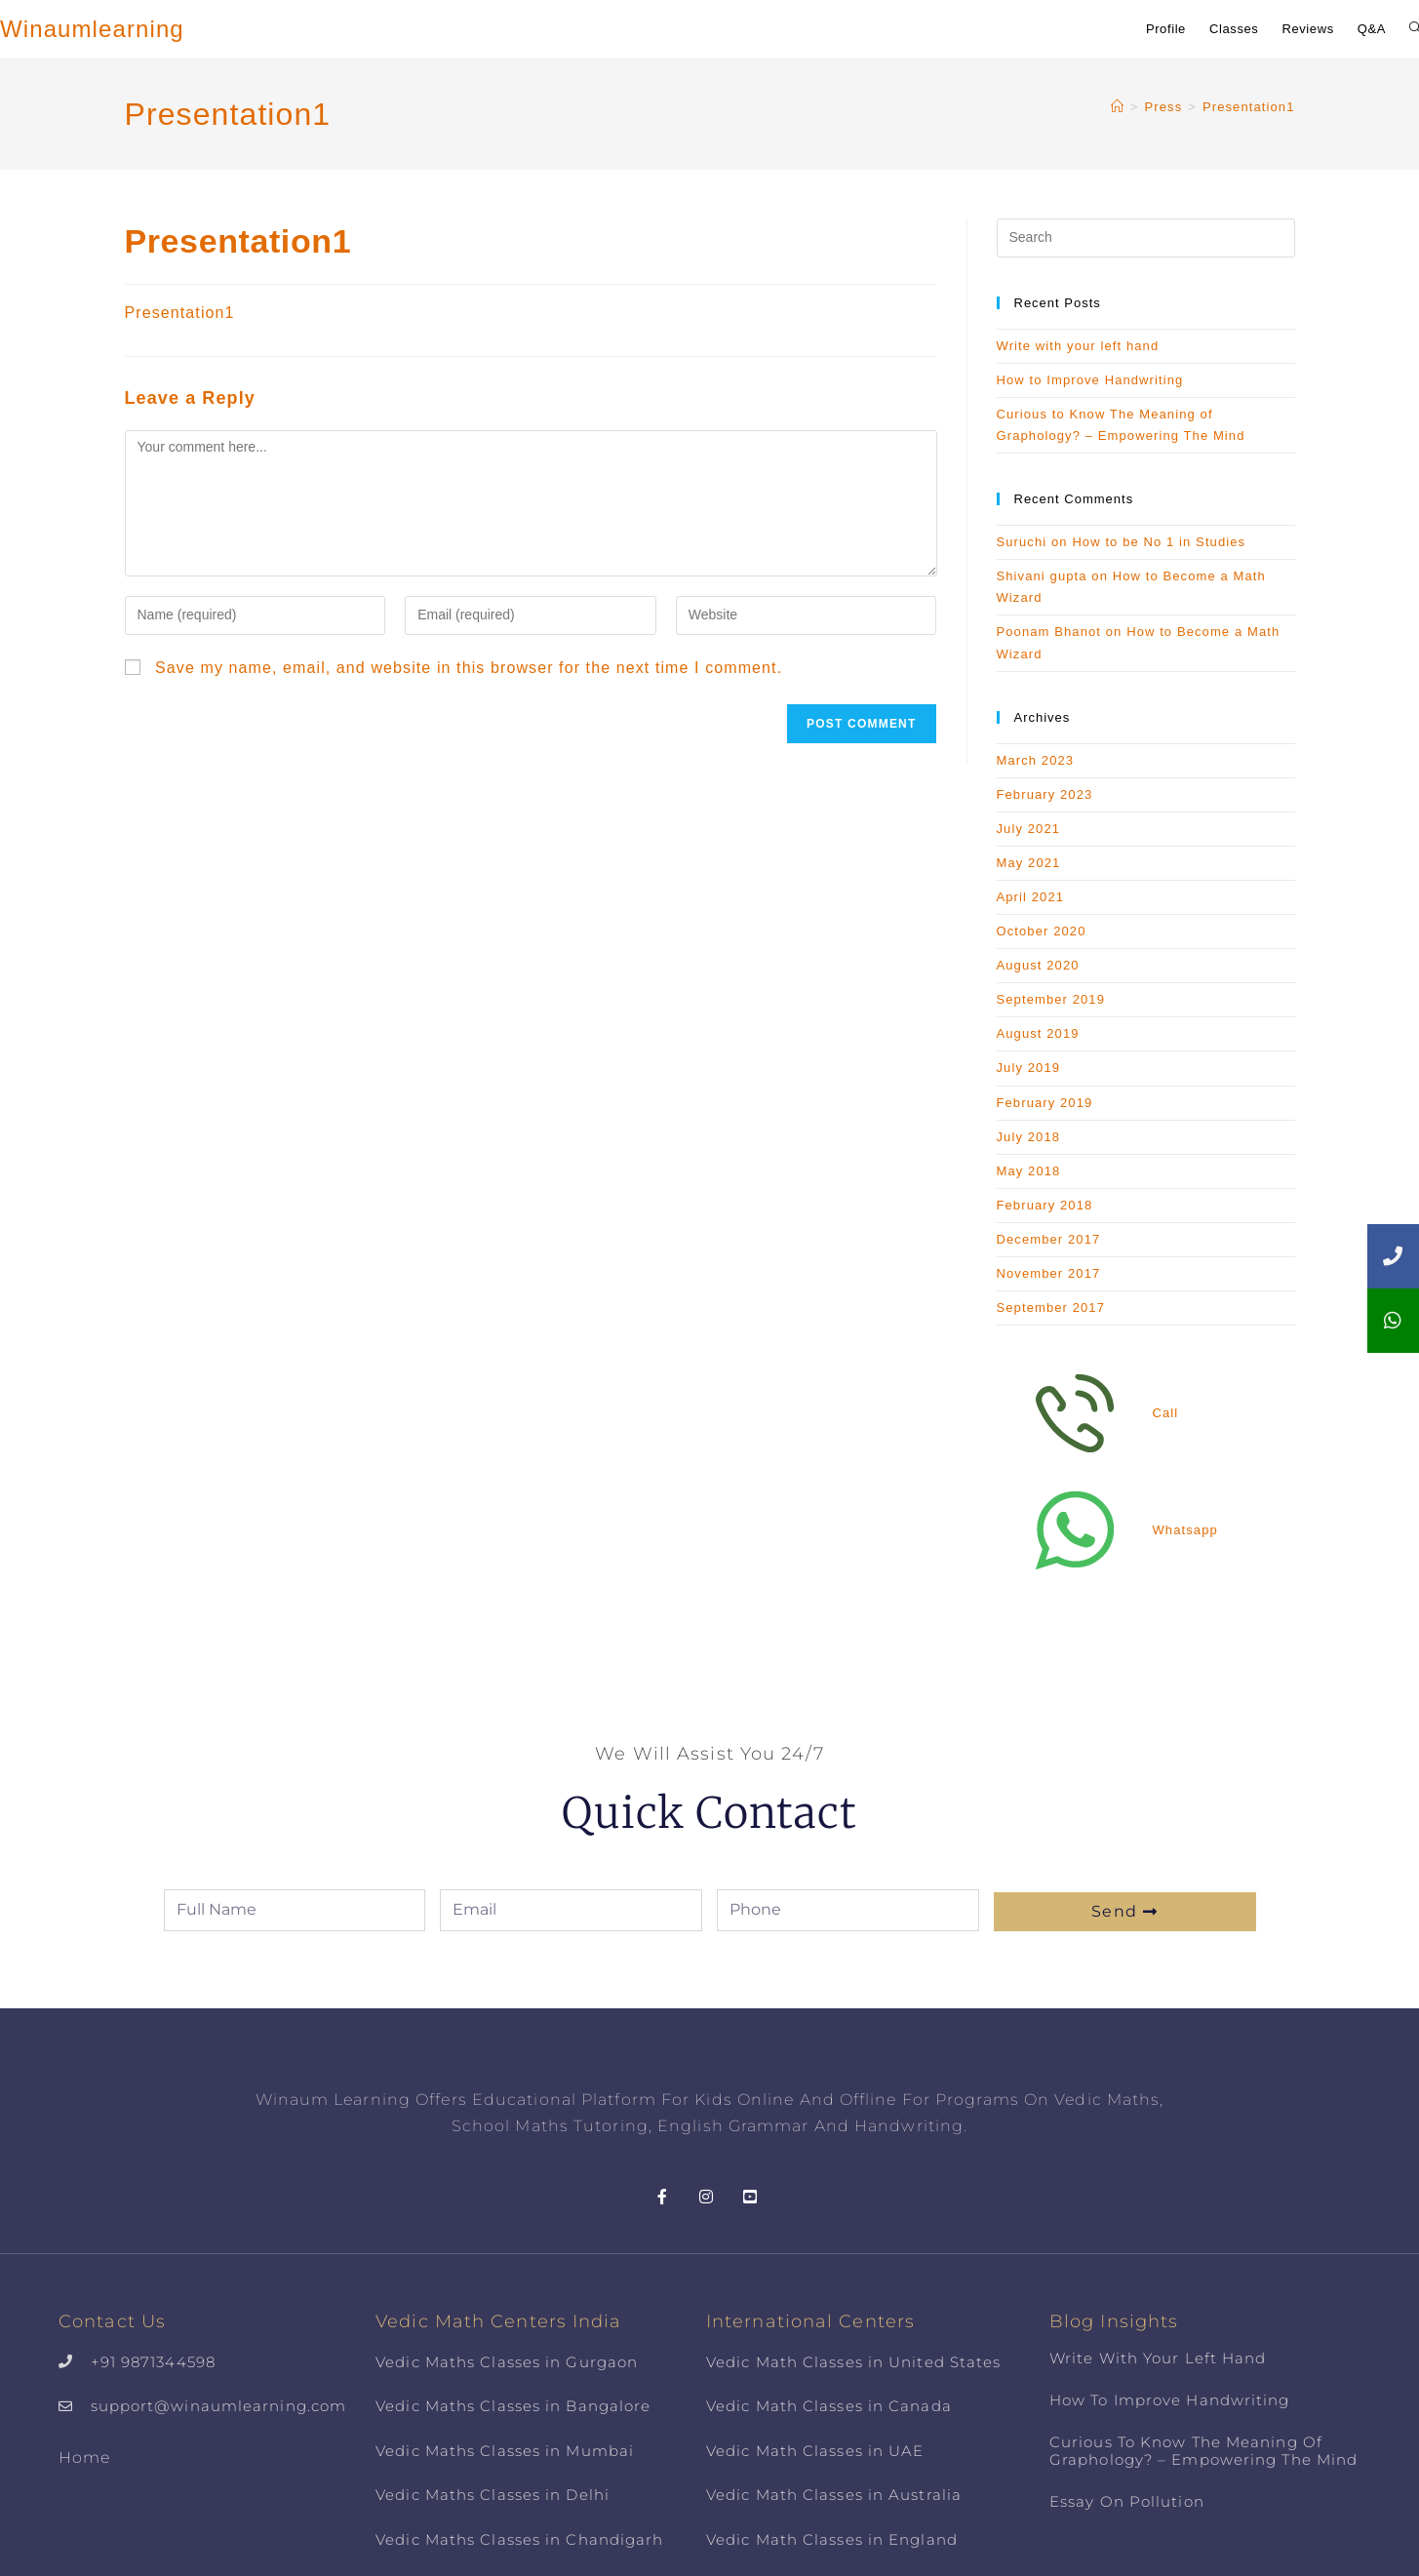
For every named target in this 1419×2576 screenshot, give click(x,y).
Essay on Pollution (1126, 2501)
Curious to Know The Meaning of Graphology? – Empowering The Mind (1203, 2451)
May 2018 (1029, 1171)
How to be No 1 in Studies (1158, 542)
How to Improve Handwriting (1090, 380)
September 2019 (1051, 999)
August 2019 (1038, 1033)
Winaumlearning (92, 29)
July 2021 (1029, 828)
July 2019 (1029, 1067)
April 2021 (1031, 897)
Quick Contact (709, 1811)
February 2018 (1045, 1205)
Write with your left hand (1078, 345)
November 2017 (1049, 1273)
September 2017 (1051, 1307)
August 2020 (1038, 965)
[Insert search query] (1146, 238)
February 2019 (1045, 1102)
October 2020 (1041, 931)
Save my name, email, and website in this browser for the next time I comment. (468, 667)
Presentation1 (1248, 106)
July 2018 (1029, 1136)
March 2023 (1036, 760)
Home (84, 2457)
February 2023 (1045, 794)
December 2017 (1049, 1239)
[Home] (1117, 106)
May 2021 (1029, 862)
